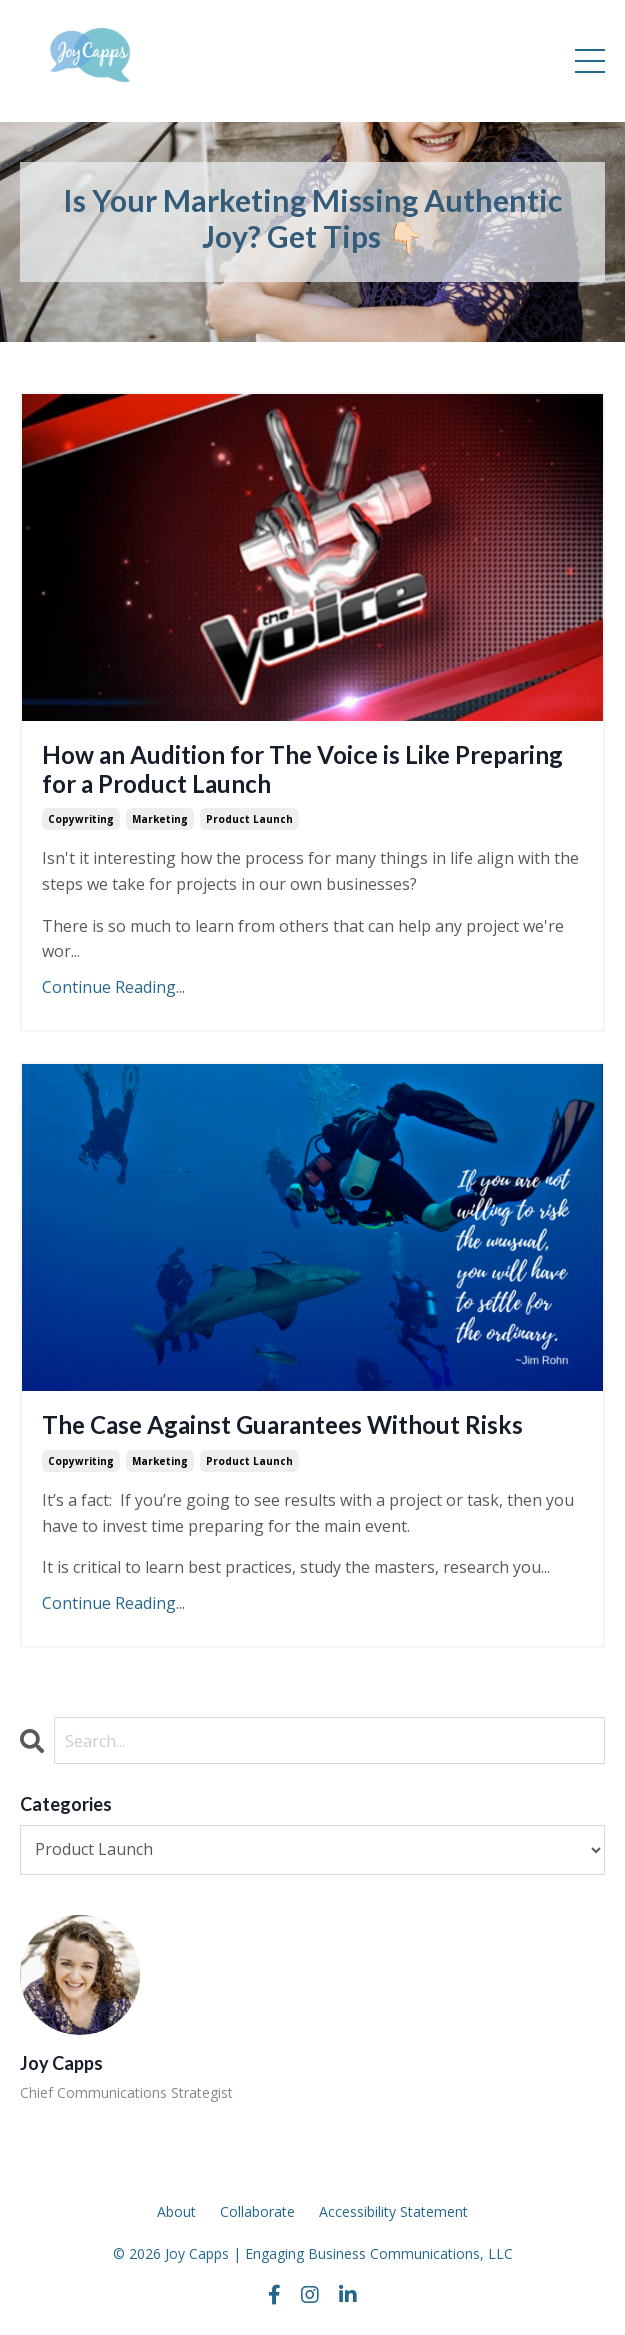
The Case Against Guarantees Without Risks (282, 1425)
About (176, 2211)
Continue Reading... (113, 987)
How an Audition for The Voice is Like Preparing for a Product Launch (302, 769)
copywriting (81, 819)
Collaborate (257, 2211)
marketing (160, 819)
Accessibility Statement (393, 2211)
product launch (249, 819)
